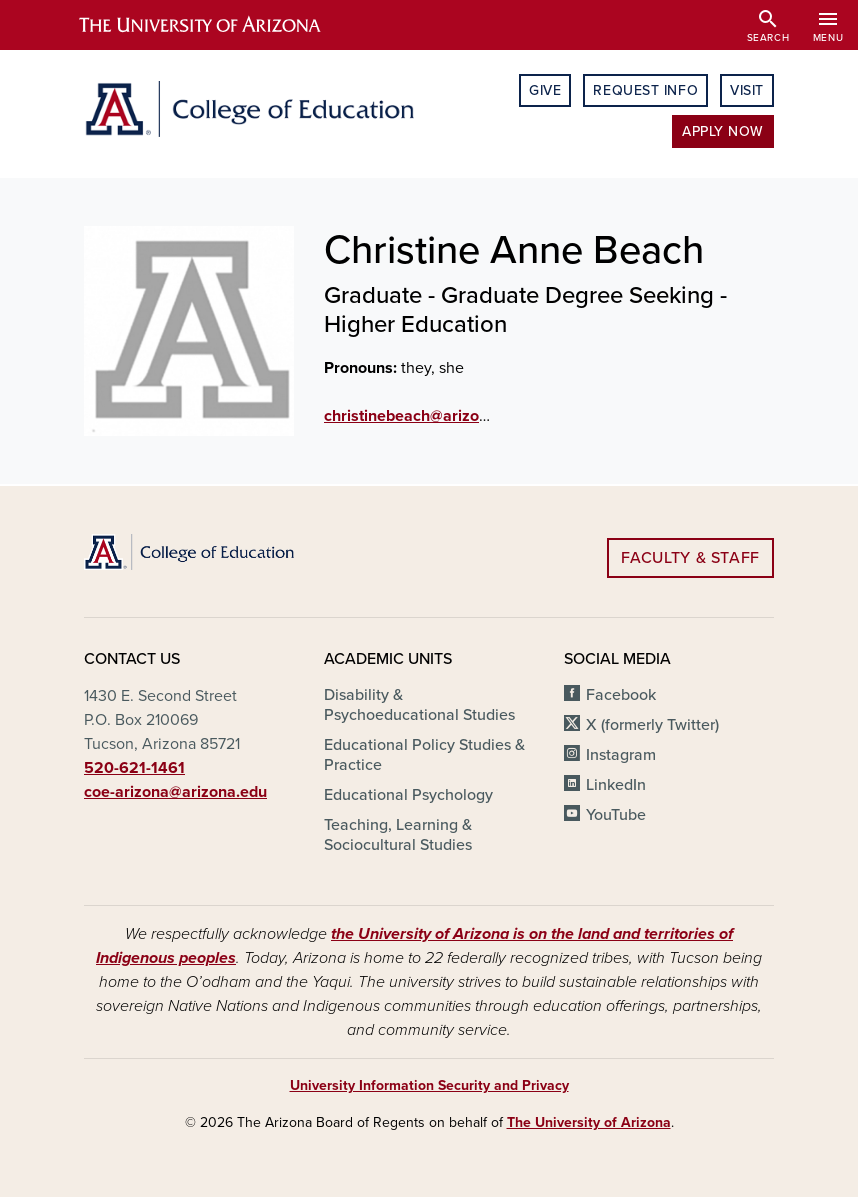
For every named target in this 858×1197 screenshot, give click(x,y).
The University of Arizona (589, 1122)
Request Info (645, 90)
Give (545, 90)
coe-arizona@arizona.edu (175, 792)
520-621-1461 (134, 768)
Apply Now (723, 131)
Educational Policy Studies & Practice (424, 755)
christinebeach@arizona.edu (426, 416)
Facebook (621, 695)
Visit (747, 90)
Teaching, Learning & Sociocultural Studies (398, 835)
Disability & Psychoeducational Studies (419, 705)
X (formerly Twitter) (652, 725)
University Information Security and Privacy (429, 1085)
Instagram (621, 755)
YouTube (616, 815)
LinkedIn (616, 785)
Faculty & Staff (690, 558)
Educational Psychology (408, 795)
